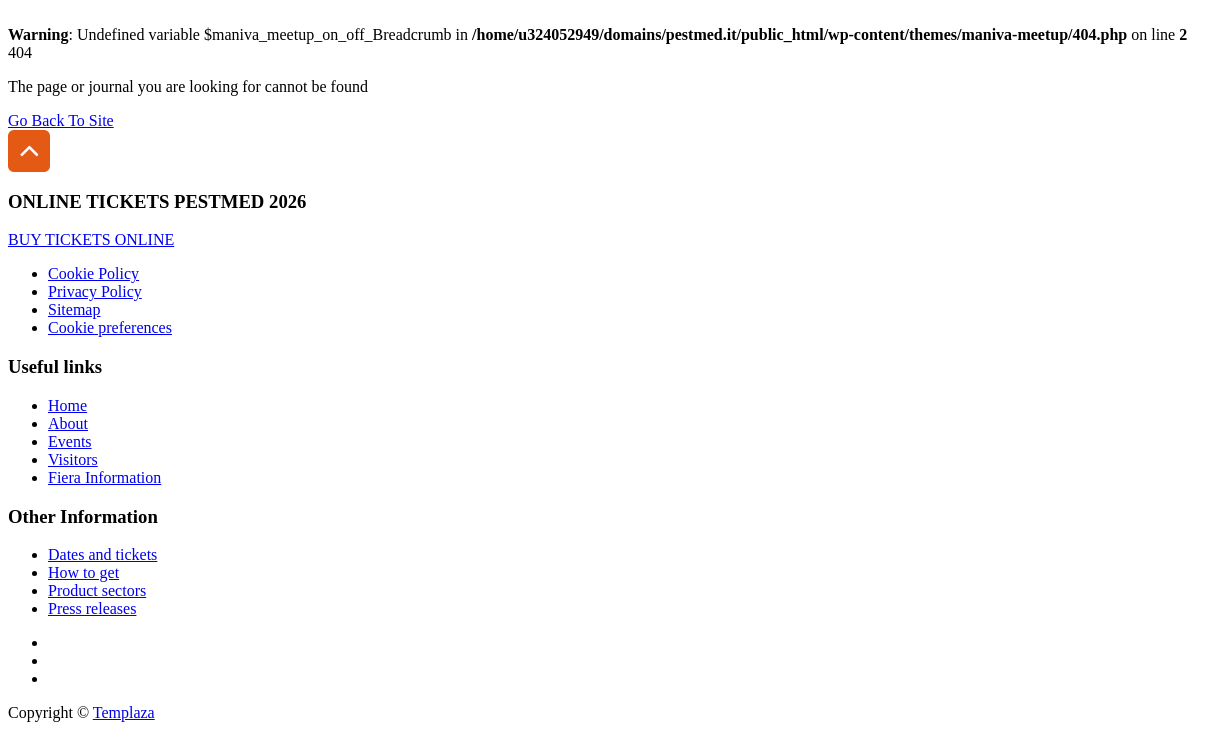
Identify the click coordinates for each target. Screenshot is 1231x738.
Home (67, 405)
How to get (83, 572)
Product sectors (97, 590)
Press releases (92, 608)
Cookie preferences (110, 327)
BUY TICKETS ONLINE (91, 239)
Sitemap (74, 309)
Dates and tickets (102, 554)
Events (70, 441)
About (68, 423)
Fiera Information (104, 477)
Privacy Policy (95, 291)
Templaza (124, 712)
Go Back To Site (61, 120)
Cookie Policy (93, 273)
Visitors (73, 459)
